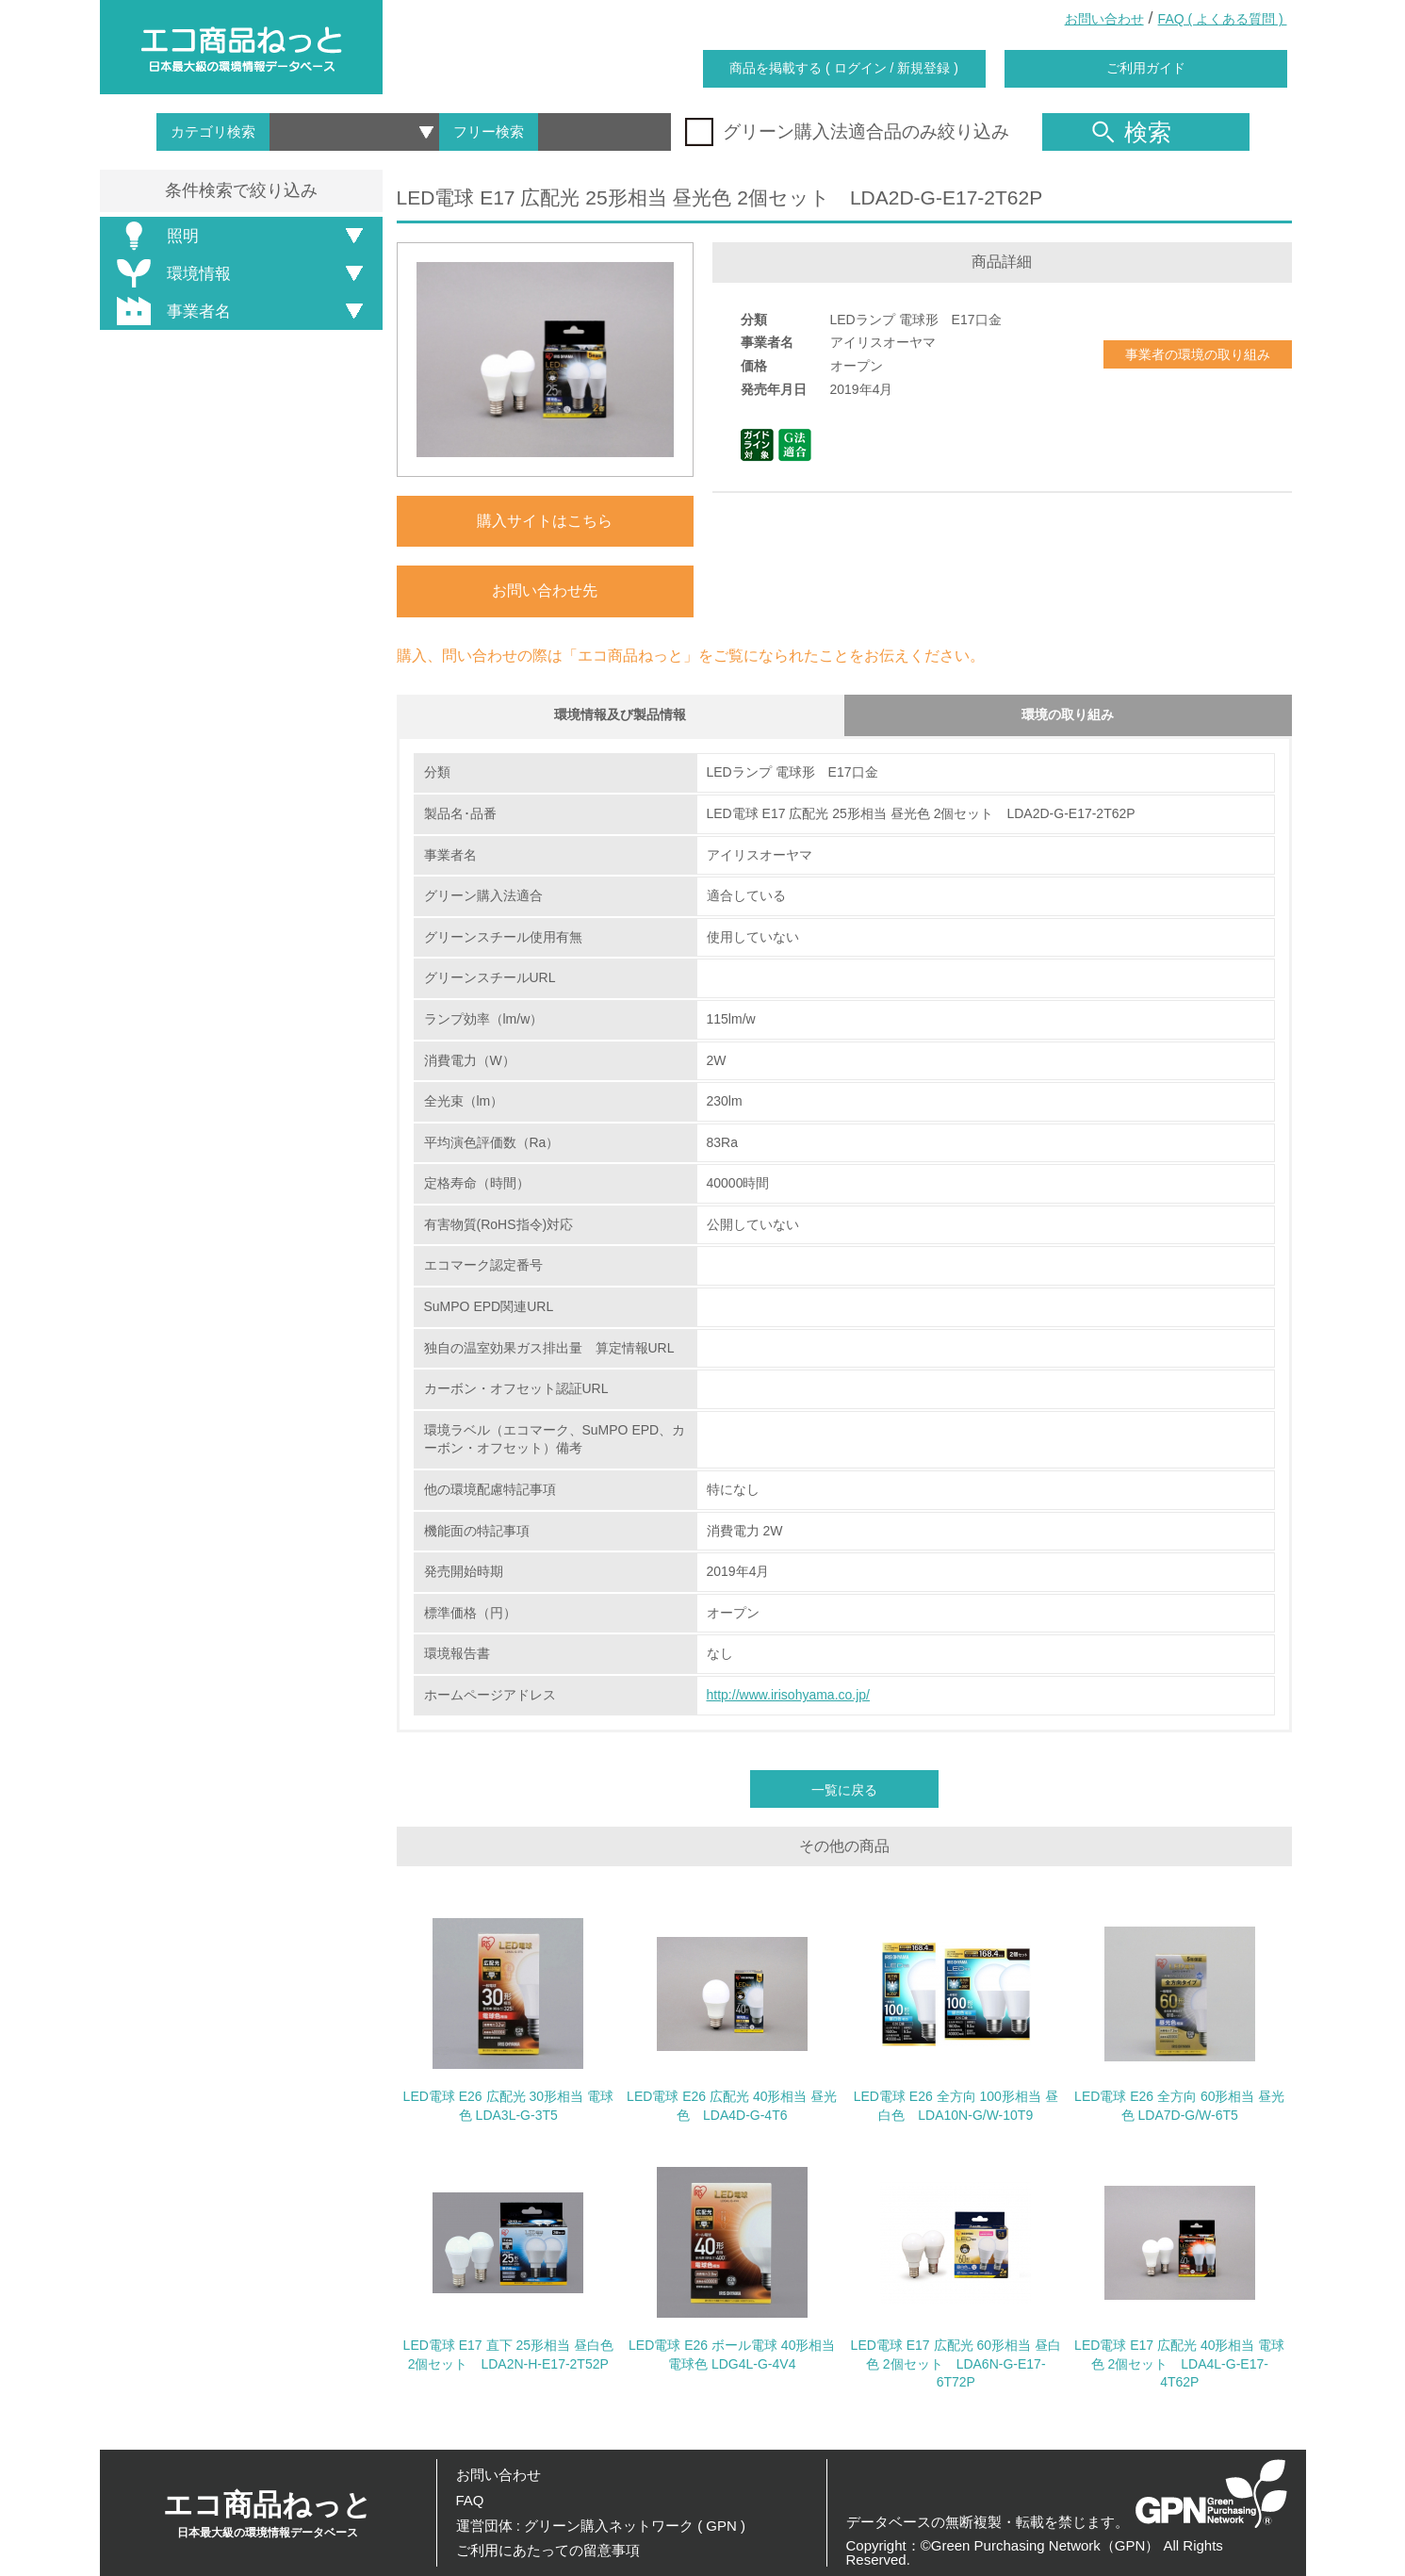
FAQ (470, 2500)
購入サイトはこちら (545, 521)
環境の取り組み (1067, 718)
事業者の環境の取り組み (1197, 354)
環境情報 (170, 273)
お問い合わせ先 (544, 590)
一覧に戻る (844, 1794)
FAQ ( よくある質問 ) (1222, 18)
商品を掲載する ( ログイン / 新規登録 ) (843, 67)
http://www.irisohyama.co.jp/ (789, 1700)
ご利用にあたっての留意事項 (548, 2550)
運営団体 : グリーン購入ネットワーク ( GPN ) (601, 2526)
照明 (154, 236)
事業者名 (170, 311)
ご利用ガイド (1145, 67)
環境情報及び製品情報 (620, 718)
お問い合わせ (1104, 18)
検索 (1131, 132)
